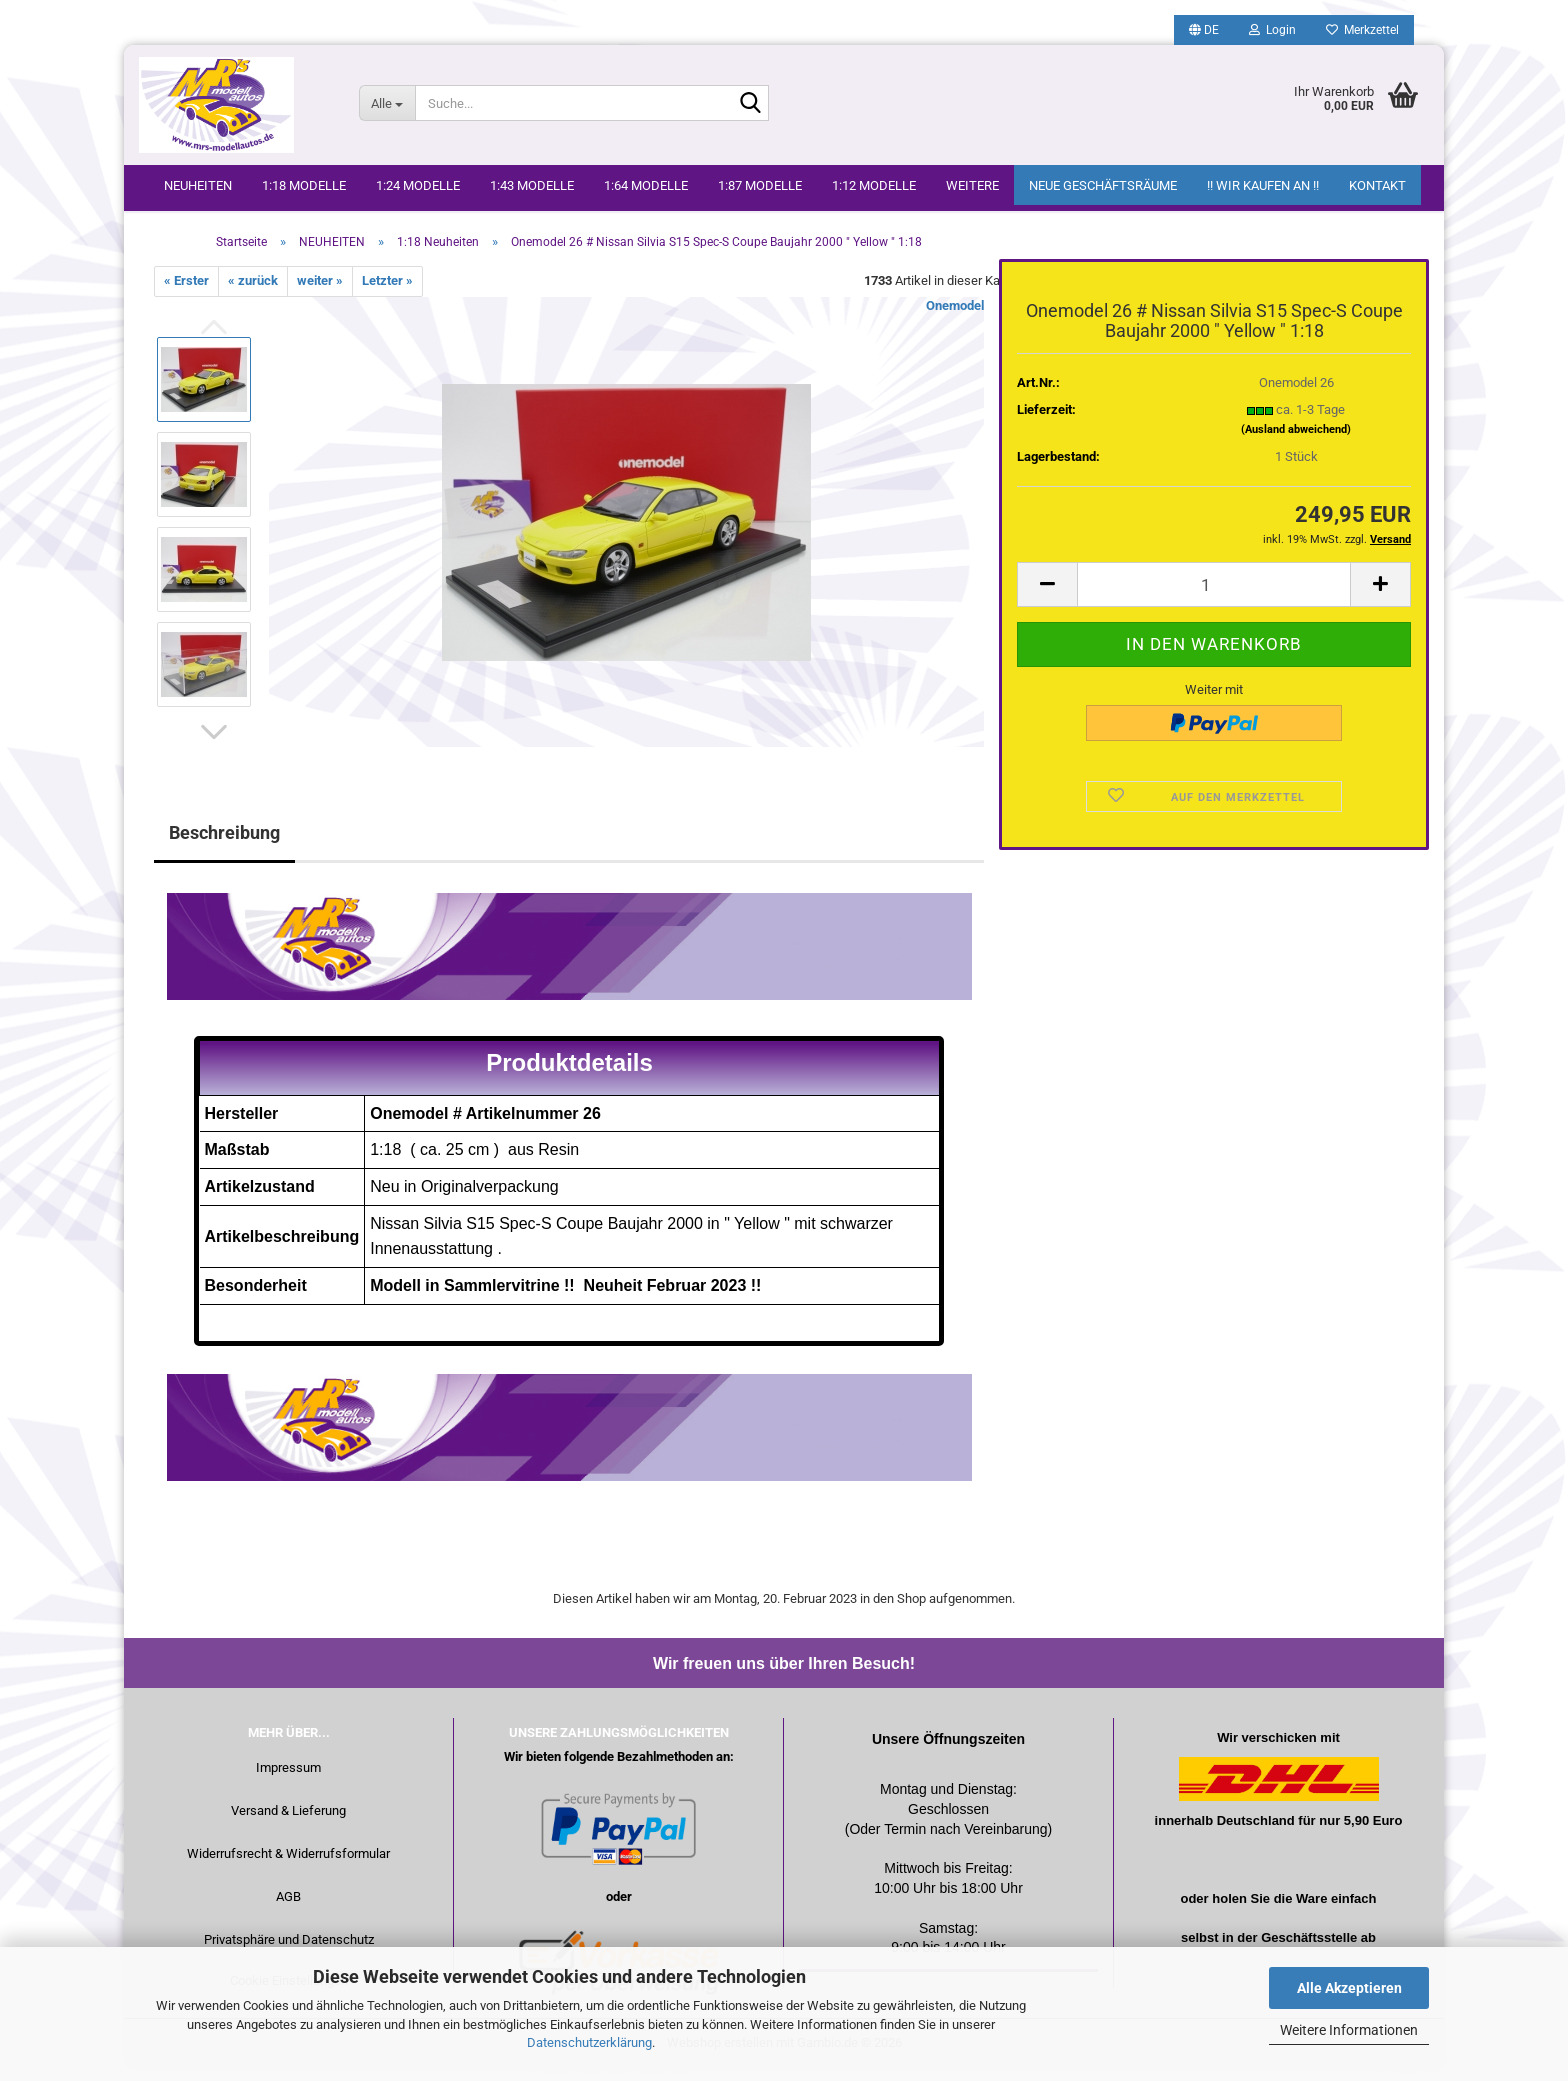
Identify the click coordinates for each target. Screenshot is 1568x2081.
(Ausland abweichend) (1296, 441)
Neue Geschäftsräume (1103, 185)
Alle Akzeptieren (1349, 1988)
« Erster (186, 293)
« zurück (253, 293)
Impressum (288, 1780)
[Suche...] (387, 103)
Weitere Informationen (1349, 2030)
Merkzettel (1362, 30)
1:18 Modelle (304, 185)
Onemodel (955, 317)
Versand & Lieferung (288, 1823)
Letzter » (387, 293)
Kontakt (1377, 185)
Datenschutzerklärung (589, 2042)
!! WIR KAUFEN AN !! (1263, 185)
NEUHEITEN (198, 185)
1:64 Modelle (646, 185)
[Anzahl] (1214, 597)
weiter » (320, 293)
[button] (1204, 30)
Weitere (972, 185)
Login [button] (1272, 30)
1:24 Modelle (418, 185)
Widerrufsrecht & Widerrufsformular (288, 1866)
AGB (288, 1909)
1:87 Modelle (760, 185)
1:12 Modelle (874, 185)
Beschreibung (224, 844)
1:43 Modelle (532, 185)
